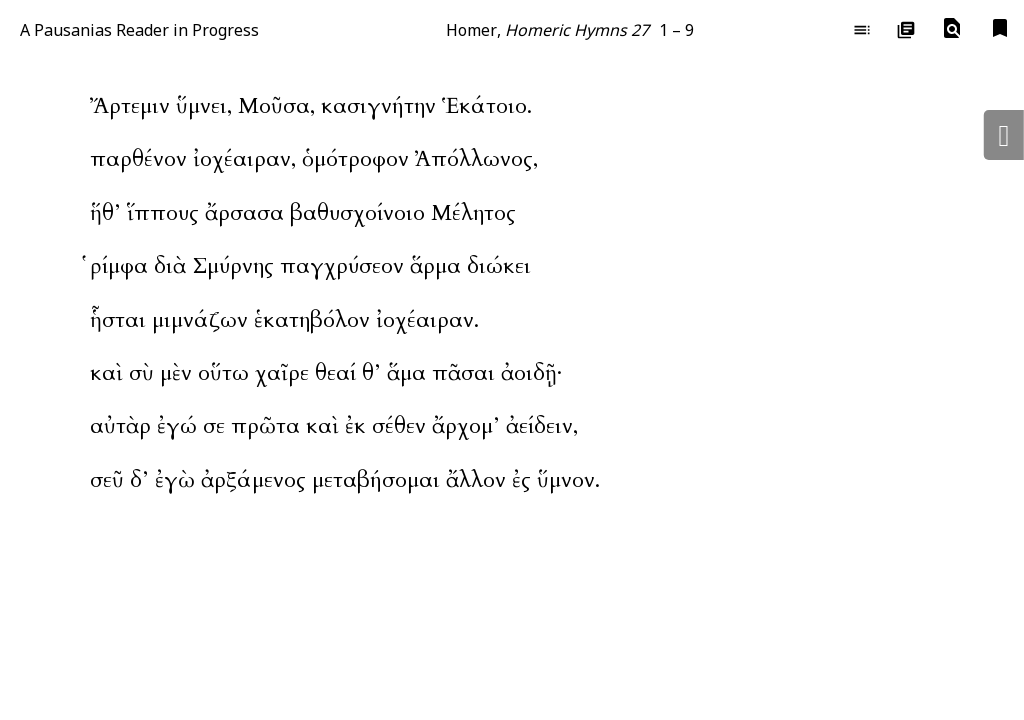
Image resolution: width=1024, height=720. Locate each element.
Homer (471, 30)
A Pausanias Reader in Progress (139, 30)
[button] (952, 29)
